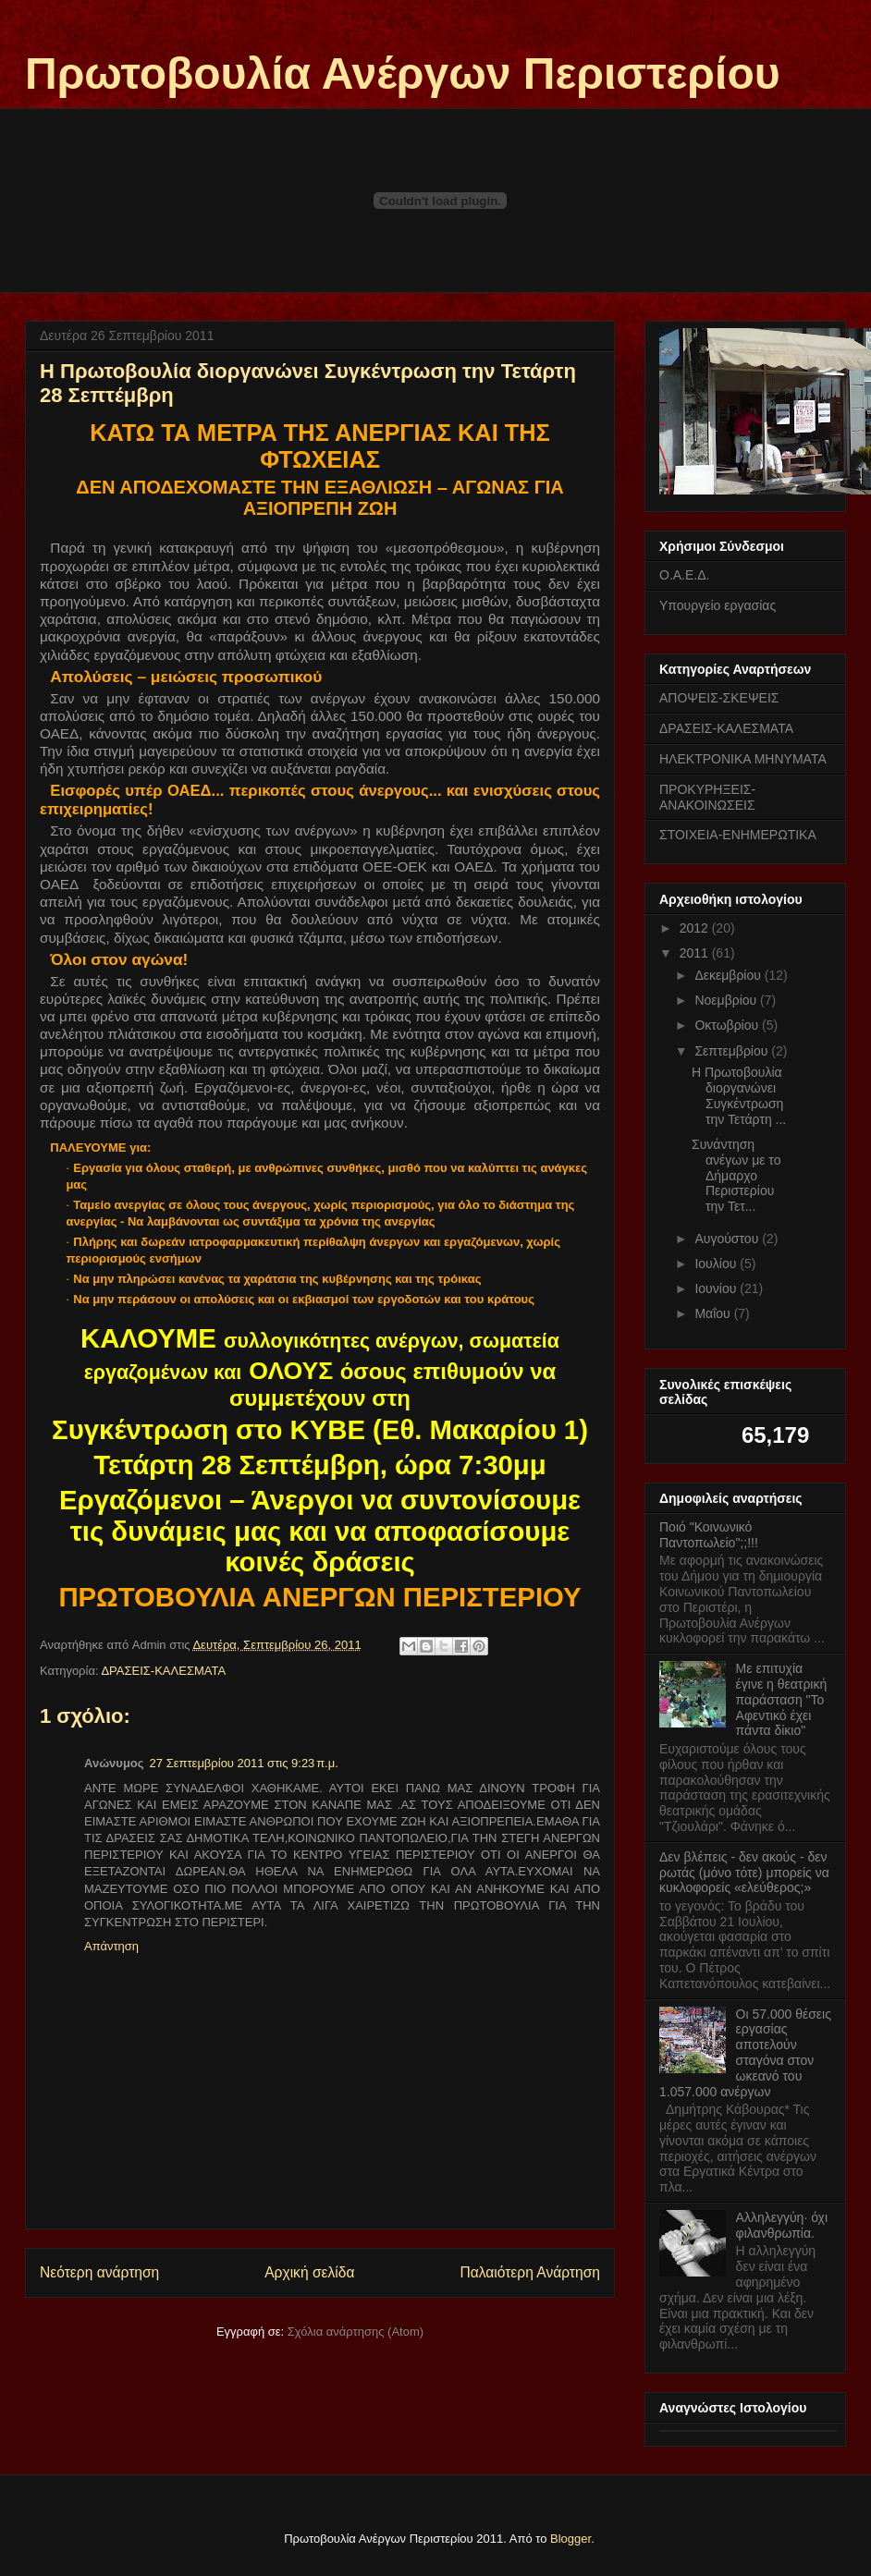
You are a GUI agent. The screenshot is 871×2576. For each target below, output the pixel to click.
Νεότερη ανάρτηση (99, 2272)
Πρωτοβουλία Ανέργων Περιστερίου (402, 73)
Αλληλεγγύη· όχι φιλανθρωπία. (782, 2225)
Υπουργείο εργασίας (717, 605)
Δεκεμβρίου (729, 975)
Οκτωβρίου (728, 1025)
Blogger (570, 2538)
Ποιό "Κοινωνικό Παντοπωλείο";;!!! (708, 1535)
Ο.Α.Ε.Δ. (684, 575)
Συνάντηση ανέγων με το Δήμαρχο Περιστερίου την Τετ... (736, 1175)
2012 (696, 928)
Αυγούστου (728, 1238)
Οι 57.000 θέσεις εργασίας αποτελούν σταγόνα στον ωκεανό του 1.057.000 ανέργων (745, 2053)
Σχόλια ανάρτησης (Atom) (355, 2331)
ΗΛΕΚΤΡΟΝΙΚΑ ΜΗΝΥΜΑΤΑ (743, 758)
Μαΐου (713, 1313)
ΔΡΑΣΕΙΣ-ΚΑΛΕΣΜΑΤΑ (163, 1671)
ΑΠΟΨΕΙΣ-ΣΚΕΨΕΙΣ (719, 697)
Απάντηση (111, 1946)
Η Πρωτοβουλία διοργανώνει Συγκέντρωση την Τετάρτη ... (739, 1095)
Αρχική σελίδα (309, 2272)
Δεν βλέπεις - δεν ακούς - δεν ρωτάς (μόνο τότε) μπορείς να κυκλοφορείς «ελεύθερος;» (744, 1873)
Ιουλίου (717, 1263)
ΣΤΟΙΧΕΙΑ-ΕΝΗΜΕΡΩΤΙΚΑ (737, 834)
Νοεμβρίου (727, 1000)
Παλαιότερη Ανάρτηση (530, 2272)
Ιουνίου (717, 1288)
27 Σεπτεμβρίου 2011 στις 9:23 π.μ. (244, 1763)
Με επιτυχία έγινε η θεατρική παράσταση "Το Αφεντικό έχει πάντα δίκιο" (782, 1699)
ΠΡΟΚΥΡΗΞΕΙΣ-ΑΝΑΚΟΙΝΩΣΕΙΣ (707, 797)
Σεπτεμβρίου (732, 1051)
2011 (696, 953)
